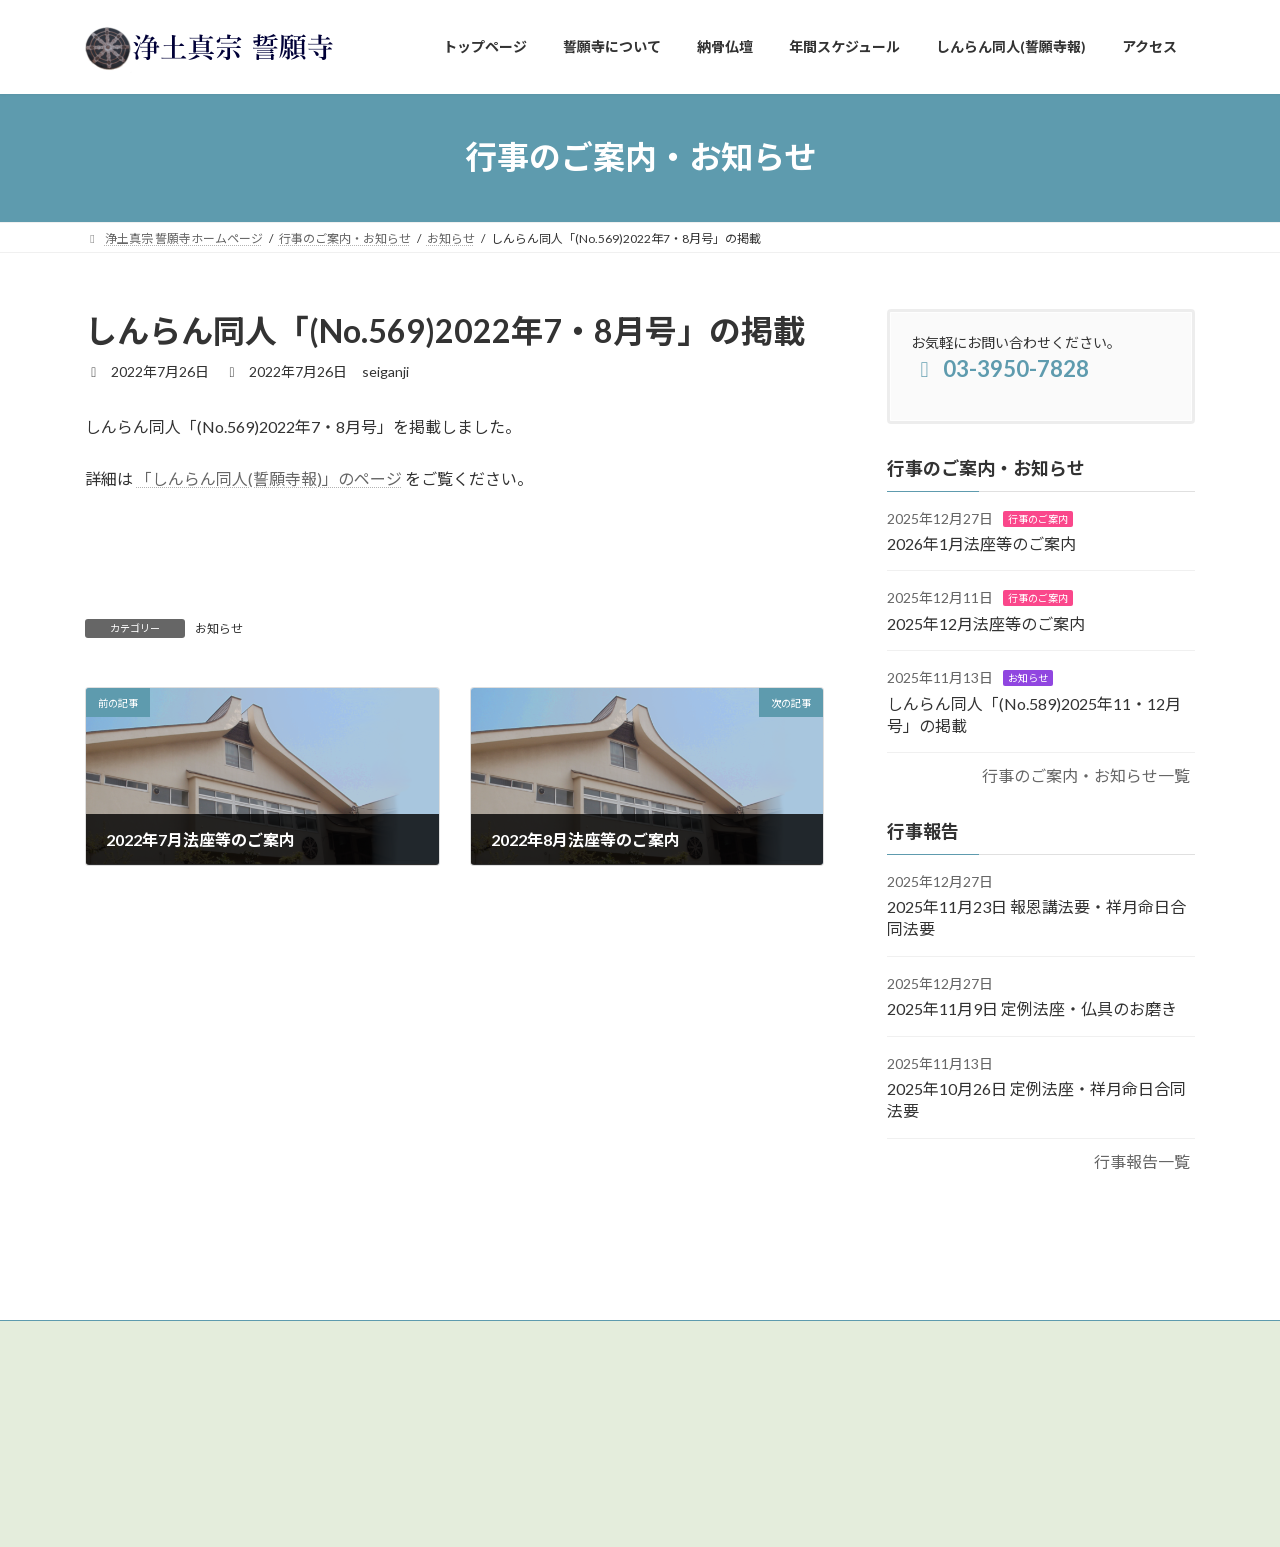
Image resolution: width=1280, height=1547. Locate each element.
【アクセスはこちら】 (154, 1421)
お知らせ (219, 628)
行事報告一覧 (1142, 1160)
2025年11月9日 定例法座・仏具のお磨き (1032, 1008)
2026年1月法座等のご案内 (981, 543)
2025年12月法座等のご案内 (986, 622)
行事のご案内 (1038, 518)
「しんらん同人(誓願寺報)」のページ (269, 478)
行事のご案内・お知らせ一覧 (1086, 775)
